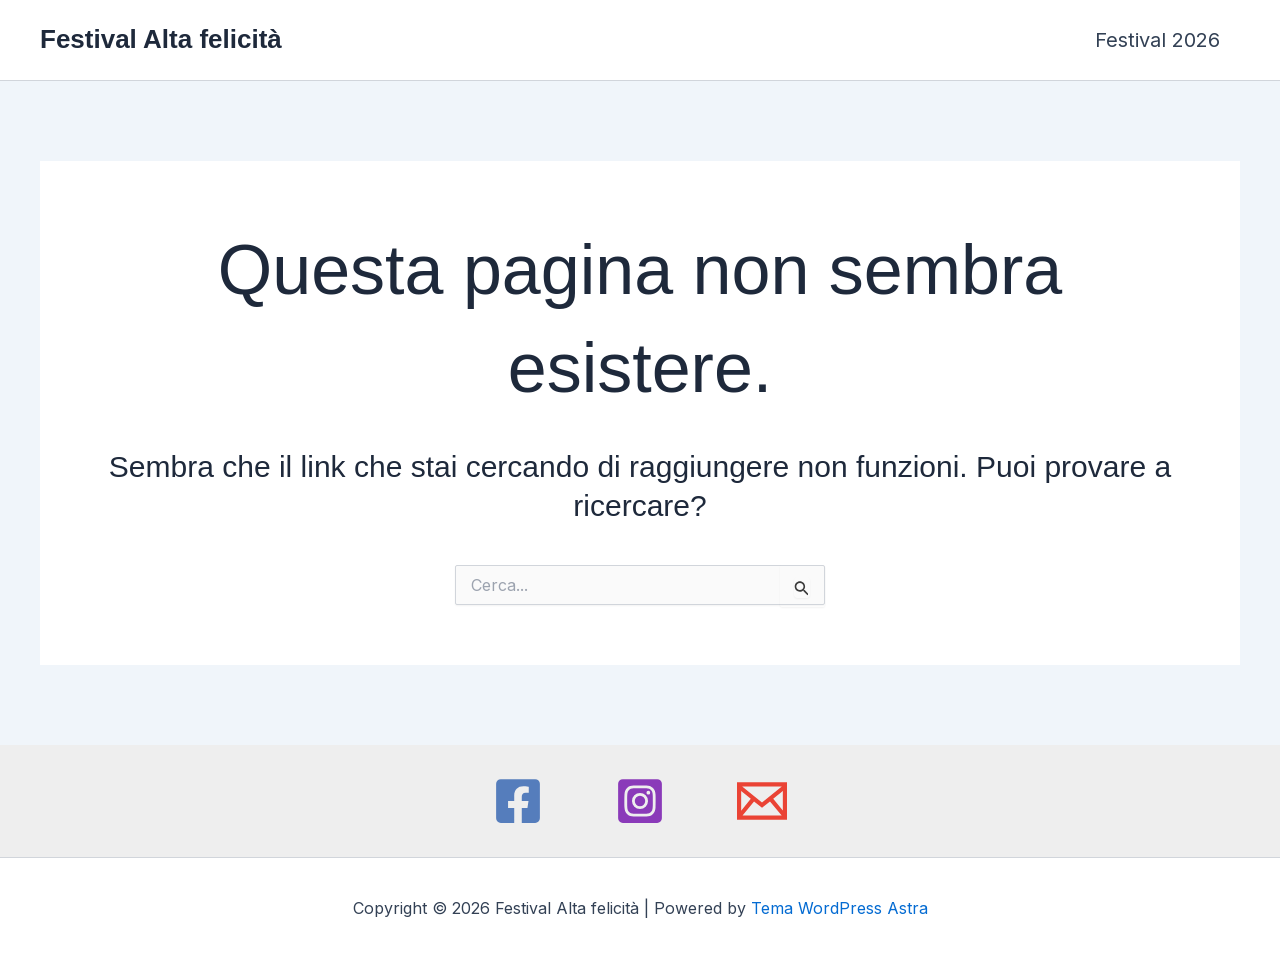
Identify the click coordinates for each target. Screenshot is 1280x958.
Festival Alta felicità (161, 39)
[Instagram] (640, 801)
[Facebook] (518, 801)
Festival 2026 (1157, 40)
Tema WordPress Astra (839, 908)
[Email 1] (762, 801)
